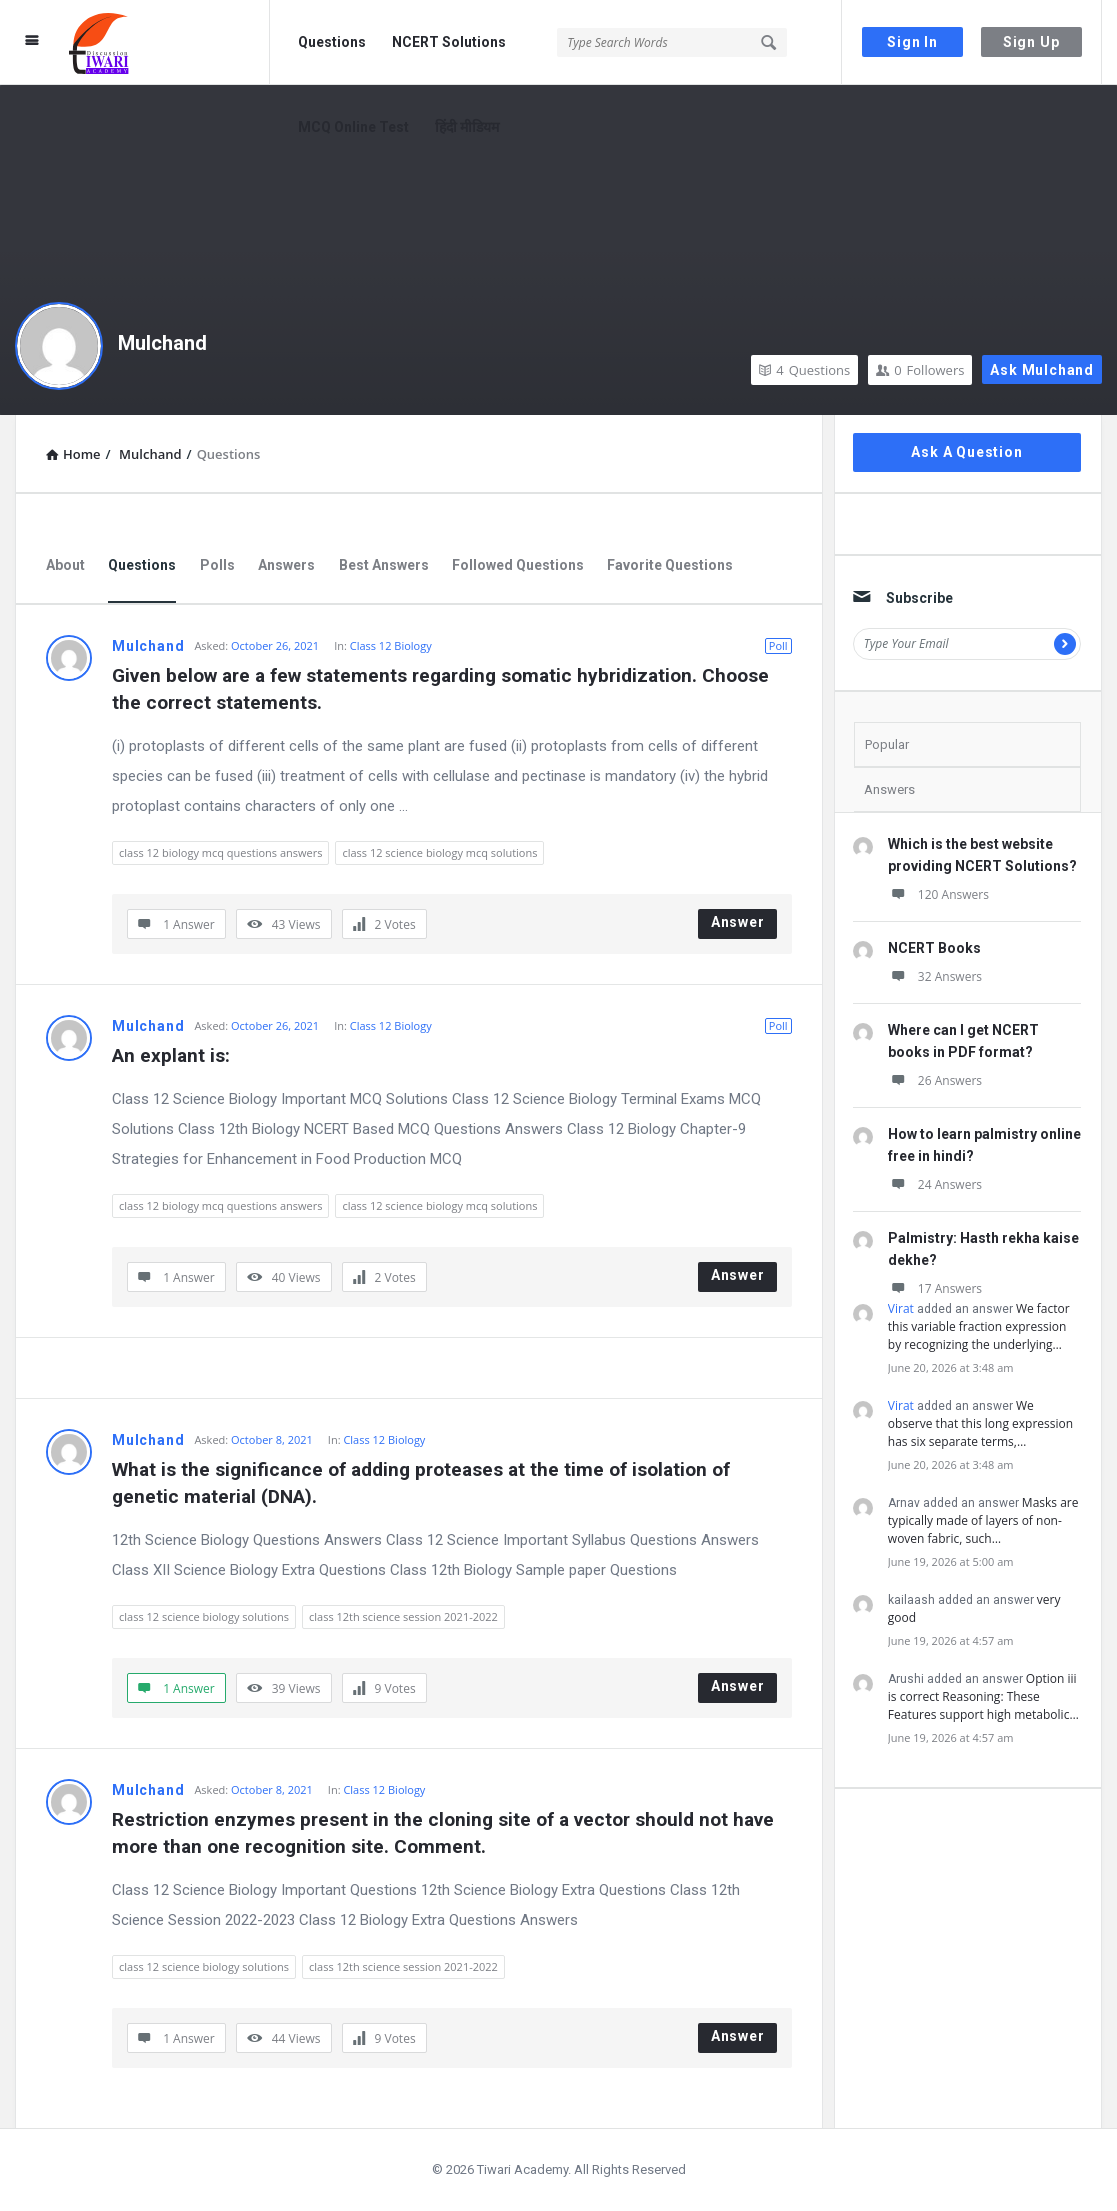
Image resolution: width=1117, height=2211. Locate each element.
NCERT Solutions (449, 42)
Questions (332, 42)
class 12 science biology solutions (204, 1616)
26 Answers (935, 1080)
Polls (217, 565)
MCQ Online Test (353, 127)
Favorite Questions (670, 565)
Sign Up (1031, 42)
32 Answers (935, 976)
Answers (286, 565)
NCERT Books (934, 948)
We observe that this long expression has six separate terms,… (980, 1423)
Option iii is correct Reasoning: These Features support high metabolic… (983, 1696)
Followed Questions (518, 565)
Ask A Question (966, 452)
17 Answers (935, 1288)
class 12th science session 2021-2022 (403, 1616)
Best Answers (384, 565)
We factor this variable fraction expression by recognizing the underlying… (979, 1326)
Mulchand (162, 343)
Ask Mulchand (1042, 370)
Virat (901, 1308)
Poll (778, 645)
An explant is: (171, 1055)
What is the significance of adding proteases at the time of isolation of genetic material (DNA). (423, 1483)
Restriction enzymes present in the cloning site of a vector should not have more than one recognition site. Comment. (445, 1833)
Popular (887, 744)
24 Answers (935, 1184)
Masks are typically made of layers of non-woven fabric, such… (983, 1520)
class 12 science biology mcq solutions (439, 852)
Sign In (912, 42)
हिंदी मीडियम (467, 127)
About (65, 565)
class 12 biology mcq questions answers (220, 852)
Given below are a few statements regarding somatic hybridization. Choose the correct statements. (443, 689)
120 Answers (938, 894)
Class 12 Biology (391, 645)
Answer (738, 922)
